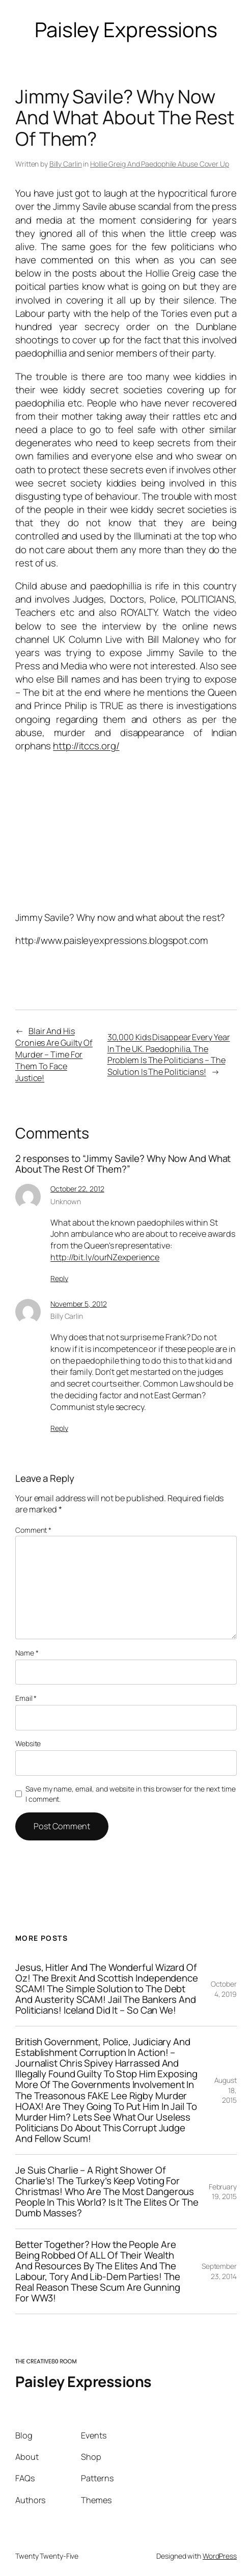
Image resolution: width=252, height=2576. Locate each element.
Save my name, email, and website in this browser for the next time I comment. (130, 1794)
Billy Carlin (65, 164)
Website (28, 1743)
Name (26, 1653)
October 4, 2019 (224, 1989)
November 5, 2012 (78, 1304)
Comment (33, 1530)
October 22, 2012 (77, 1189)
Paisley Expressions (83, 2381)
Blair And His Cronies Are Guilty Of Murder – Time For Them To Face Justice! (54, 1054)
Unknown (65, 1201)
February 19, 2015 (223, 2192)
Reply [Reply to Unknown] (59, 1278)
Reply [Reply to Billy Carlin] (59, 1428)
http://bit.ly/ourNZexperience (104, 1257)
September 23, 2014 (219, 2271)
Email (26, 1698)
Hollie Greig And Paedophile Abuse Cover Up (159, 164)
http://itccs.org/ (86, 745)
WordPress (220, 2556)
